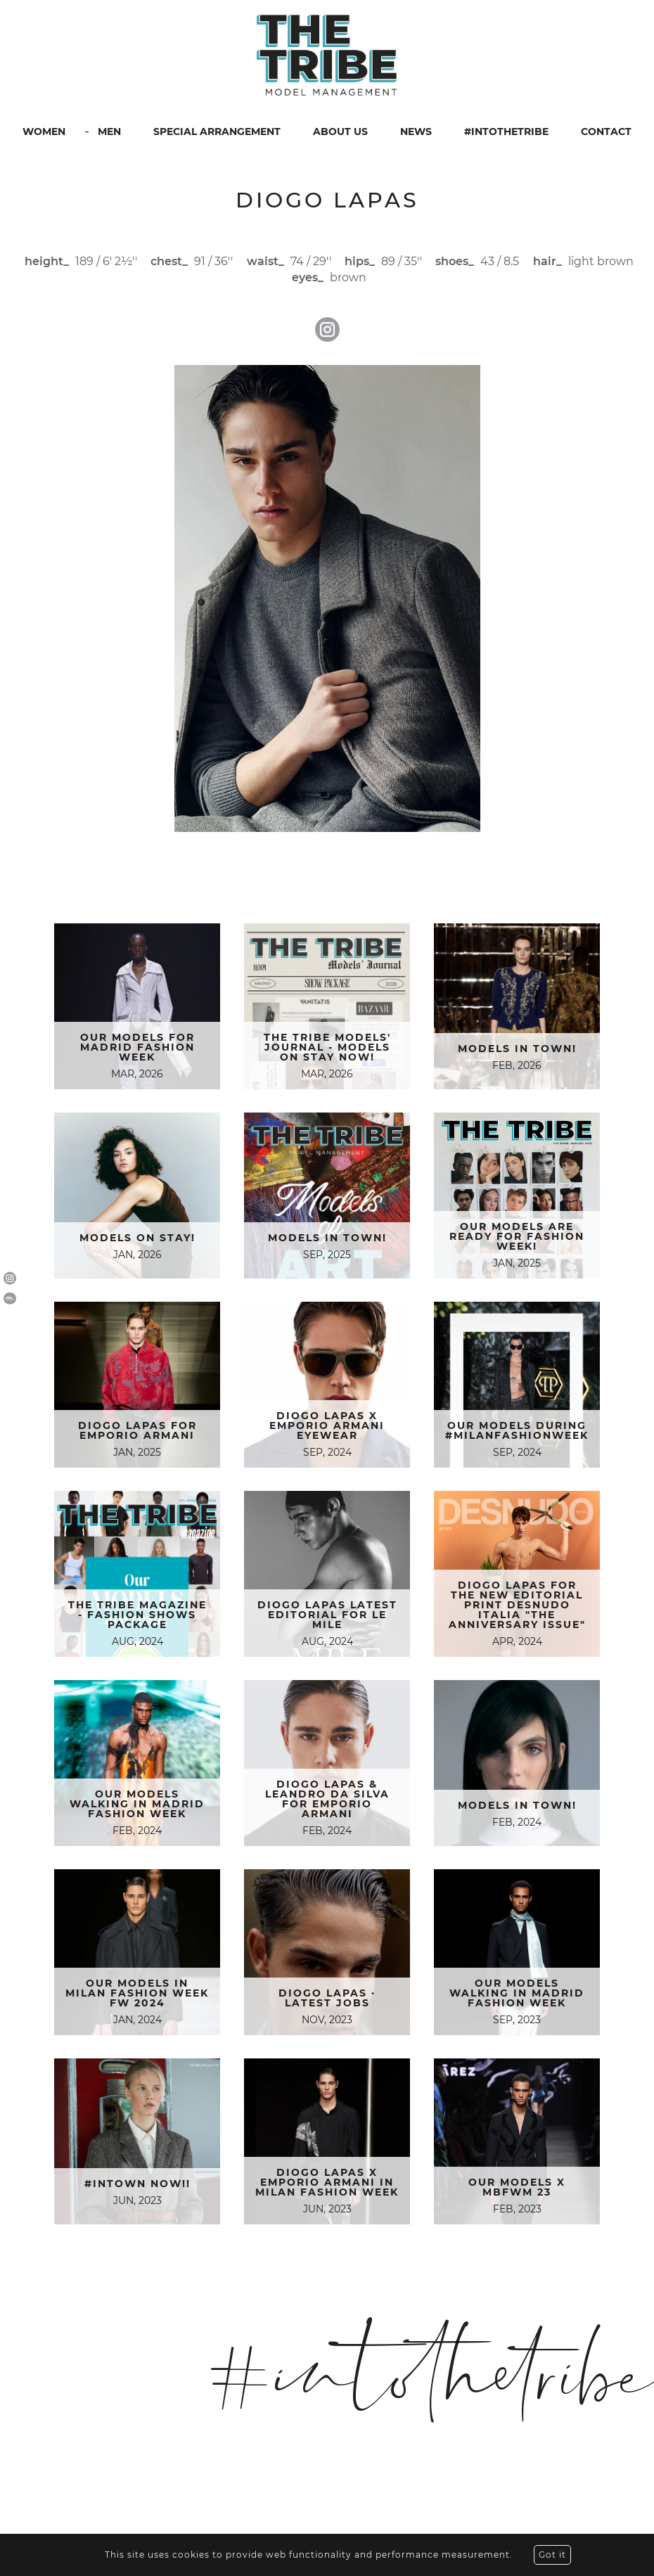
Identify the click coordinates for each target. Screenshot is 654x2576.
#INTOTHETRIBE (506, 131)
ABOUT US (340, 131)
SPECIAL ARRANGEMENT (217, 131)
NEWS (416, 131)
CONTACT (606, 131)
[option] (327, 598)
